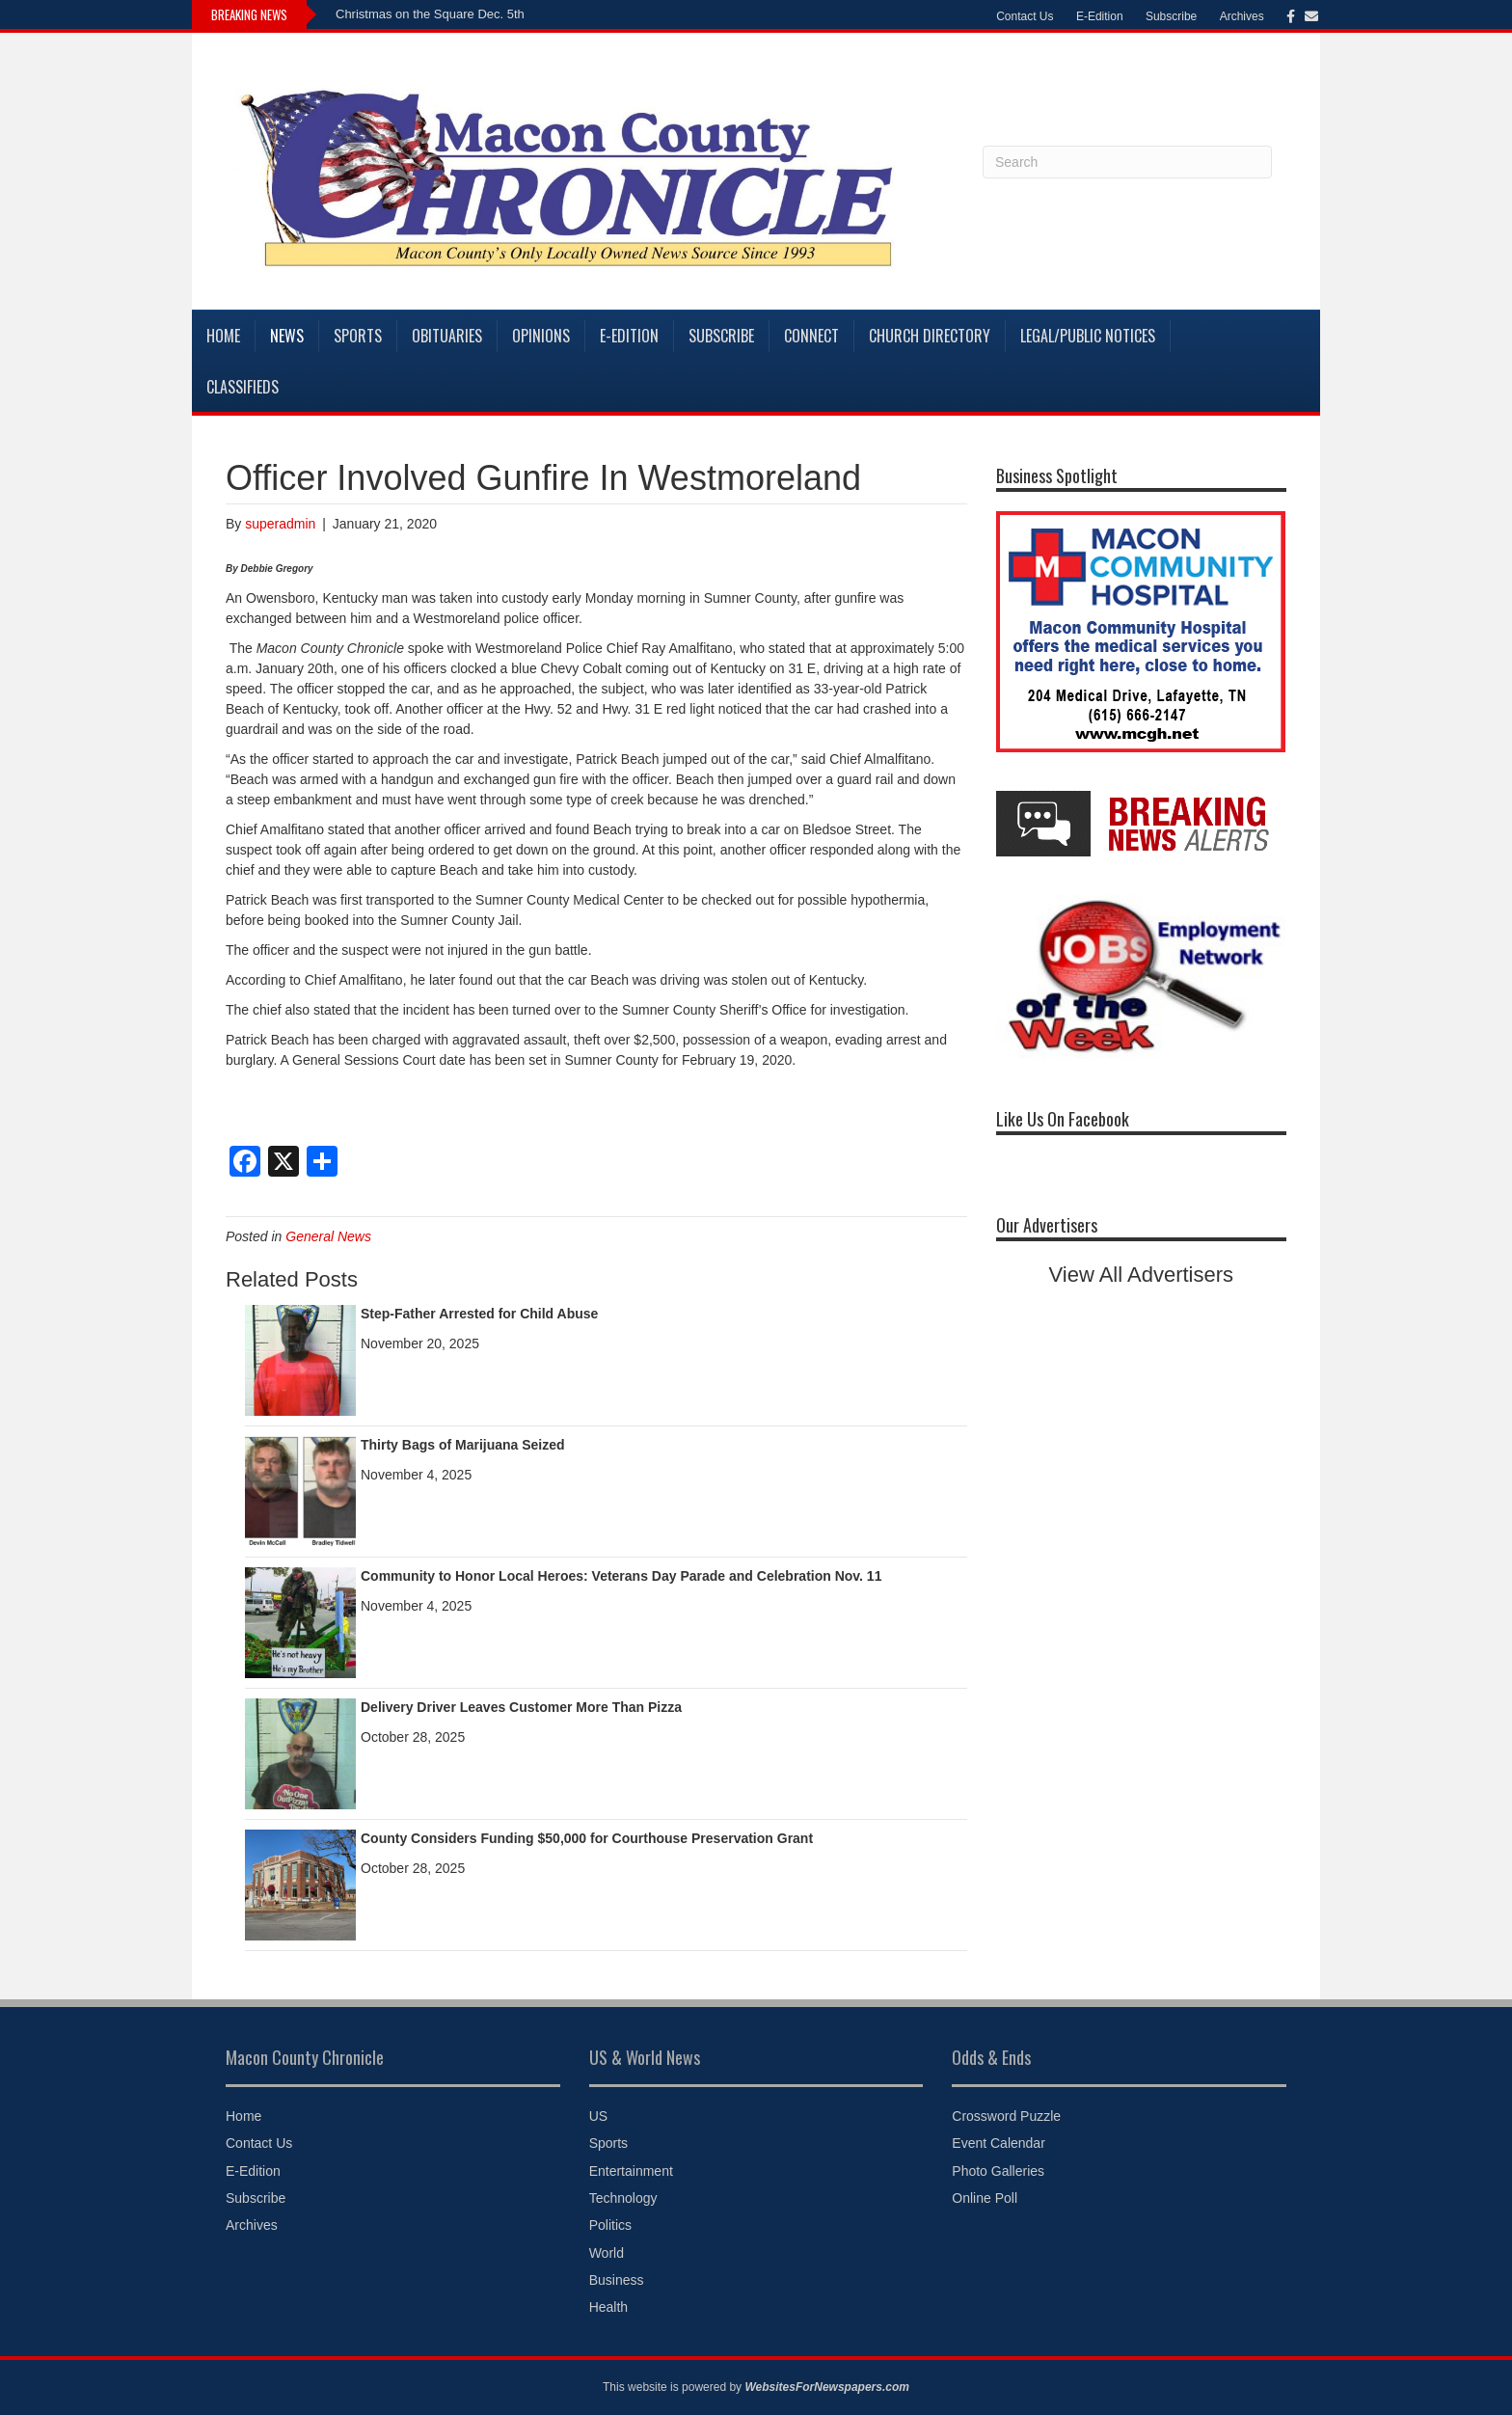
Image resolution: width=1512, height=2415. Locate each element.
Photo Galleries (998, 2171)
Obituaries (447, 335)
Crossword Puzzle (1006, 2116)
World (606, 2253)
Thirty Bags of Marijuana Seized (463, 1444)
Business (616, 2280)
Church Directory (929, 335)
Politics (610, 2225)
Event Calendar (998, 2143)
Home (223, 335)
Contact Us (1024, 16)
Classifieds (242, 386)
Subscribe (1171, 16)
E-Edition (1099, 16)
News (287, 335)
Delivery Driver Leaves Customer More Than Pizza (521, 1707)
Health (608, 2307)
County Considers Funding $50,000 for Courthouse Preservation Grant (587, 1838)
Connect (811, 335)
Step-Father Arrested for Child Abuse (479, 1313)
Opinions (541, 335)
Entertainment (631, 2171)
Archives (1242, 16)
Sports (358, 335)
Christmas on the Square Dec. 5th (430, 14)
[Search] (1127, 162)
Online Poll (984, 2198)
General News (328, 1236)
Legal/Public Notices (1087, 335)
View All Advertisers (1141, 1274)
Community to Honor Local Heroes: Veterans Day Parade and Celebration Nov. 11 (621, 1576)
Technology (623, 2198)
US (598, 2116)
